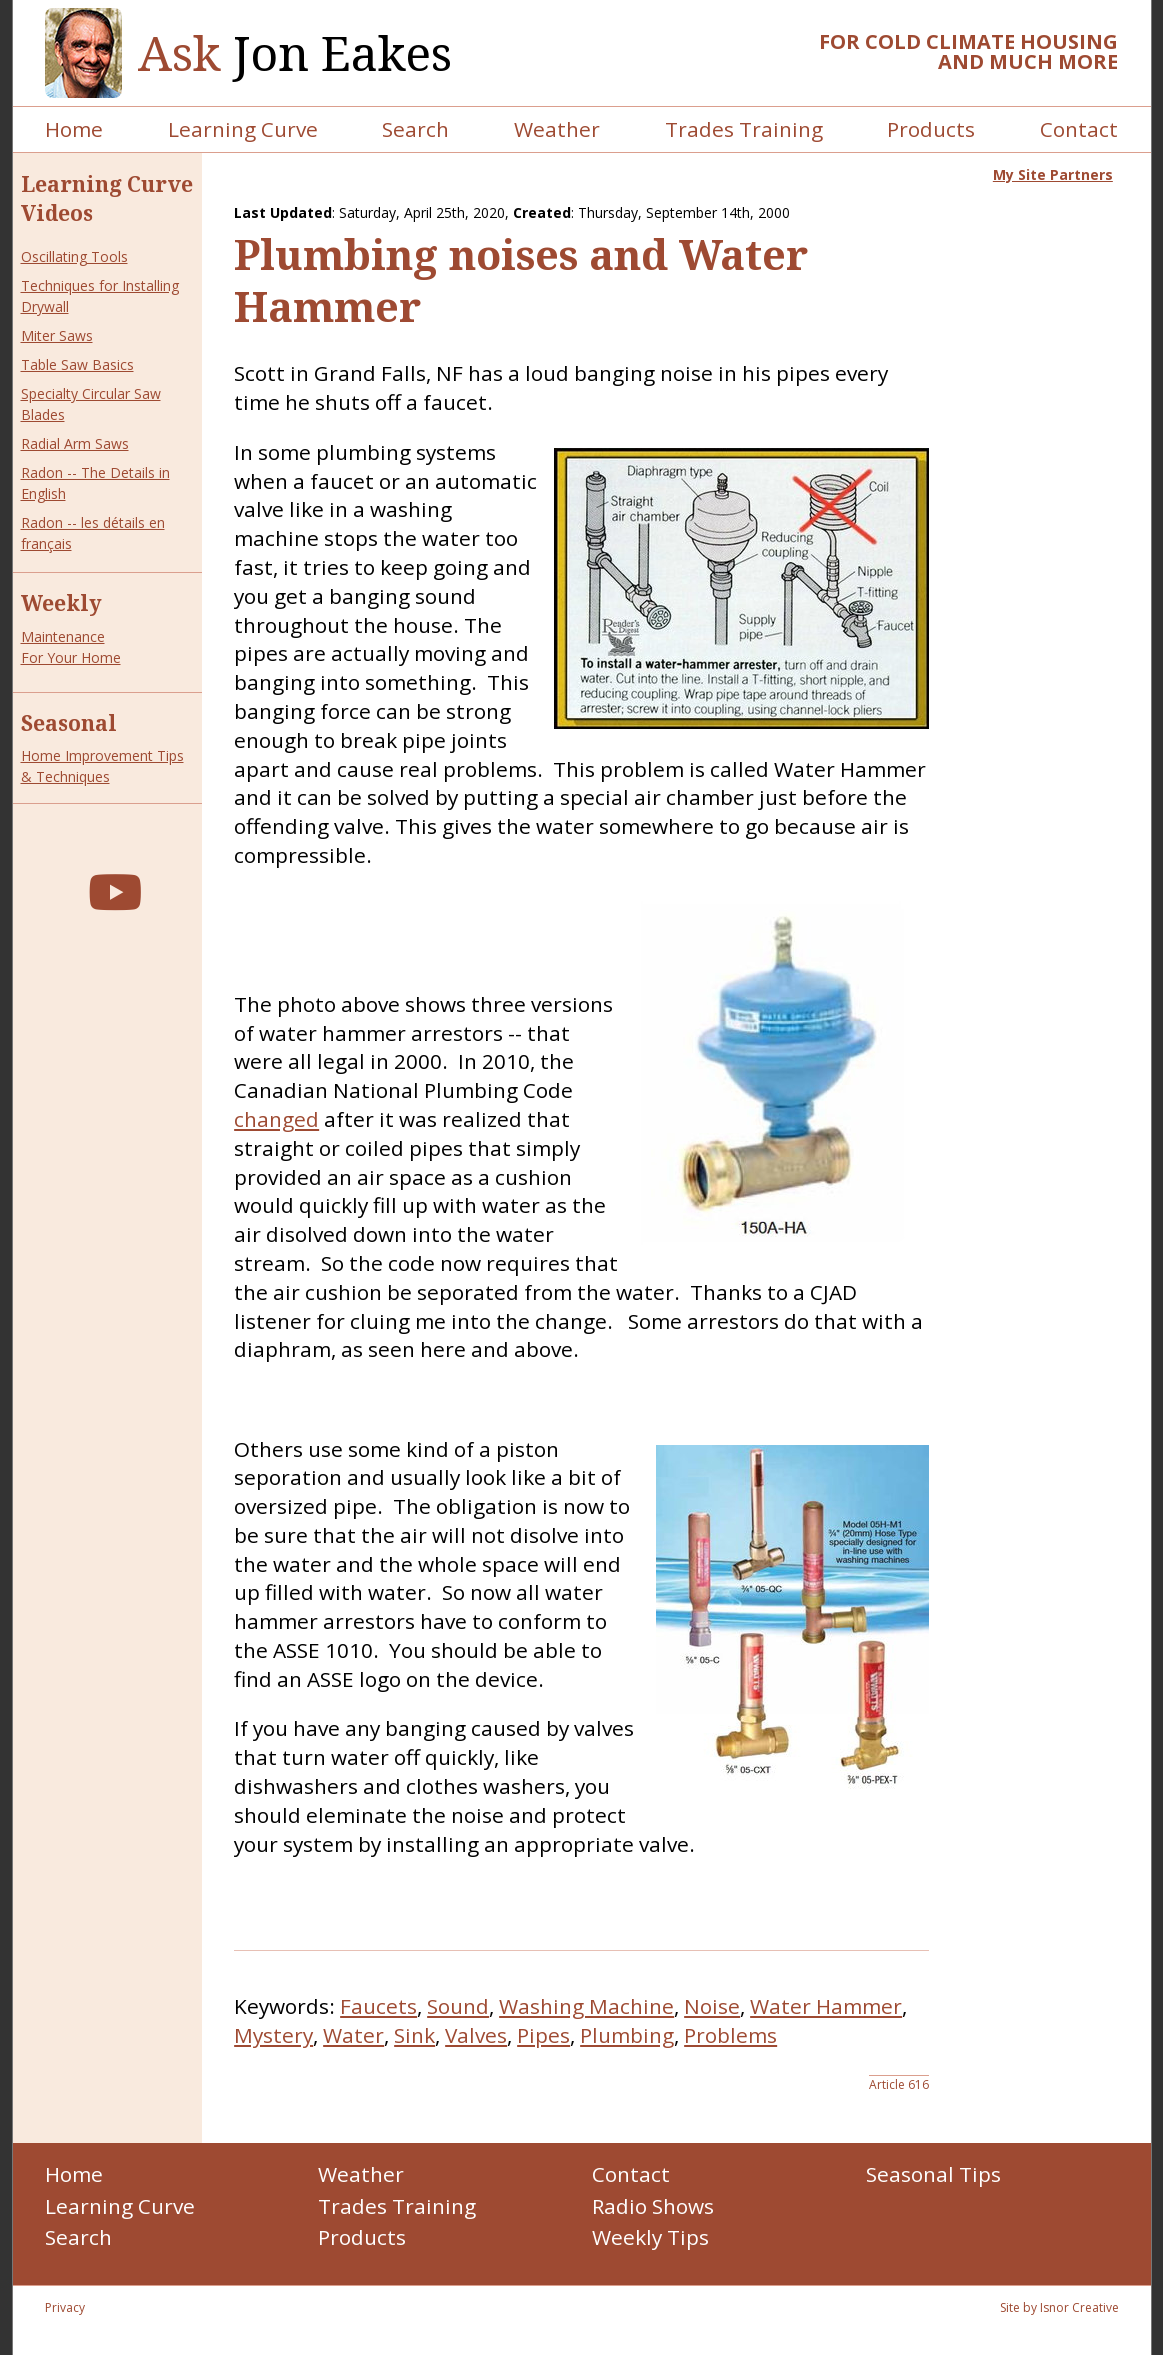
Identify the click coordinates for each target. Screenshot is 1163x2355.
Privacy (65, 2307)
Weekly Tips (650, 2237)
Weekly (61, 603)
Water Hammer (826, 2006)
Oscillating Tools (74, 256)
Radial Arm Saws (75, 443)
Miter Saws (57, 335)
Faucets (378, 2006)
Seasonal (69, 723)
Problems (730, 2035)
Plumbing (627, 2035)
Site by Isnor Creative (1059, 2307)
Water (353, 2035)
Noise (712, 2006)
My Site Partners (1053, 174)
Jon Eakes (295, 53)
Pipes (543, 2035)
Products (931, 129)
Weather (557, 129)
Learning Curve (243, 129)
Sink (414, 2035)
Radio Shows (653, 2206)
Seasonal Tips (933, 2174)
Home (74, 129)
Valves (476, 2035)
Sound (458, 2006)
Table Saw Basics (77, 364)
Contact (1079, 129)
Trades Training (744, 129)
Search (415, 129)
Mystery (273, 2035)
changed (276, 1119)
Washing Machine (586, 2006)
